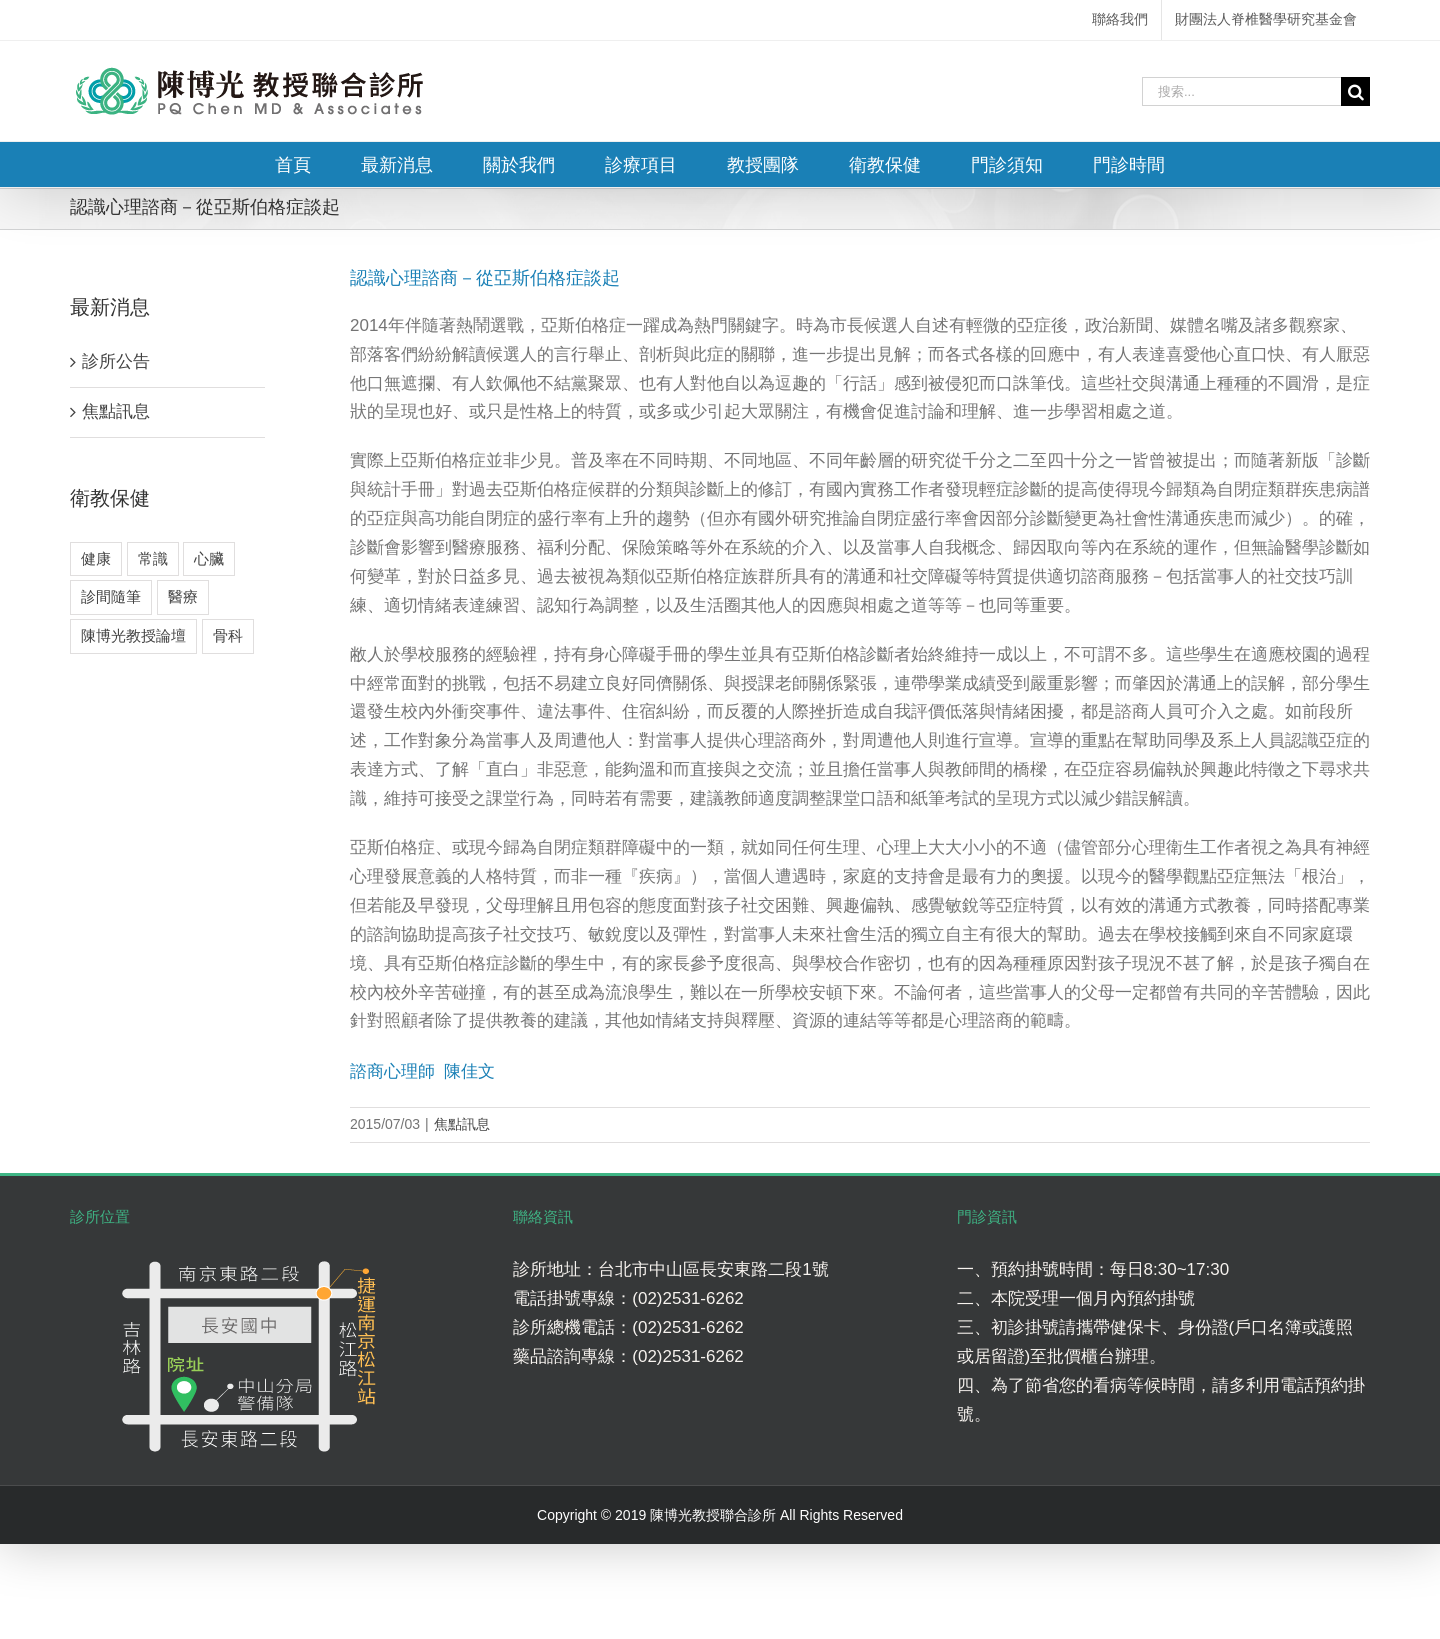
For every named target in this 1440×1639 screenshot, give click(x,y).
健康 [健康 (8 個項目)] (96, 558)
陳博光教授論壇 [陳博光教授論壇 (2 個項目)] (133, 635)
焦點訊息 (462, 1124)
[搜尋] (1355, 91)
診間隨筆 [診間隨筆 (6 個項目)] (111, 596)
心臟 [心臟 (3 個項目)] (209, 558)
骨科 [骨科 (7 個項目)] (228, 635)
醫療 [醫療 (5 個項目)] (183, 596)
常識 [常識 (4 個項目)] (153, 558)
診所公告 (116, 361)
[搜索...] (1241, 91)
